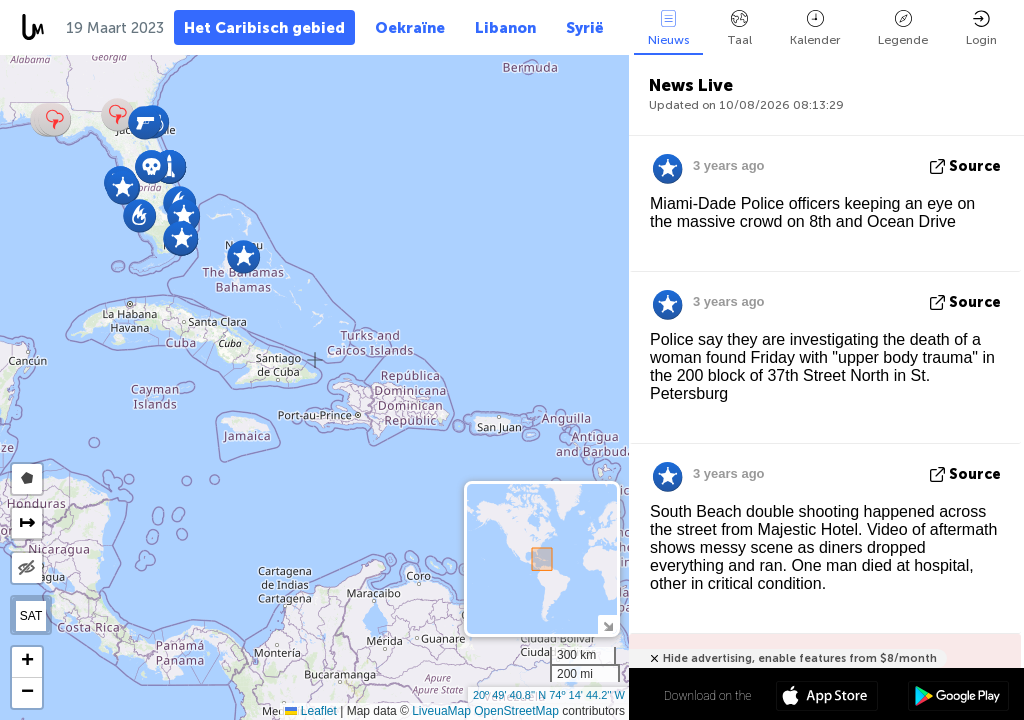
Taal (739, 28)
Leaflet (310, 711)
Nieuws (668, 28)
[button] (139, 215)
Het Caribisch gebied (264, 28)
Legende (903, 28)
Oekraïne (410, 28)
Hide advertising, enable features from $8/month (800, 658)
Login (981, 28)
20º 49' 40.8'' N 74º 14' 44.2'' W (549, 695)
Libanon (505, 28)
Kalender (815, 28)
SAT (31, 616)
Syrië (585, 28)
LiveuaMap (441, 711)
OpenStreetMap (516, 711)
